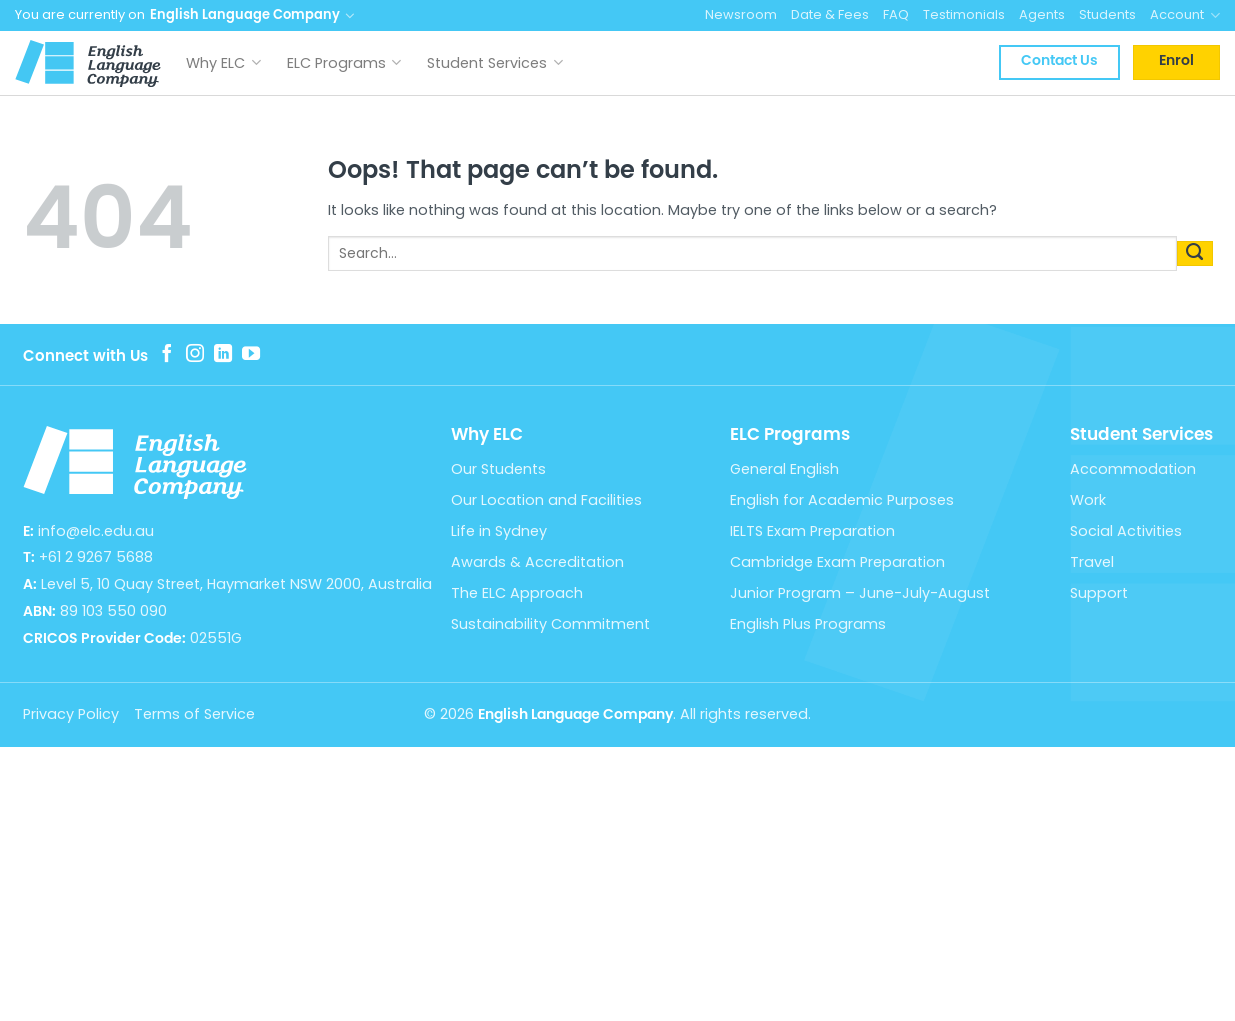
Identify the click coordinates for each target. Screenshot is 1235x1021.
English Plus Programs (808, 624)
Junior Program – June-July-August (860, 593)
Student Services (495, 63)
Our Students (498, 469)
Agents (1042, 14)
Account (1185, 15)
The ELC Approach (517, 593)
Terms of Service (194, 714)
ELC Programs (344, 63)
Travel (1092, 562)
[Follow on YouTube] (251, 355)
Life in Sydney (499, 531)
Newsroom (741, 14)
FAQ (896, 14)
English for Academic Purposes (842, 500)
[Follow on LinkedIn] (223, 355)
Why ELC (223, 63)
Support (1099, 593)
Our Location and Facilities (546, 500)
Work (1088, 500)
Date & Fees (830, 14)
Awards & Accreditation (537, 562)
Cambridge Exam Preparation (837, 562)
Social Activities (1126, 531)
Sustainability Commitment (550, 624)
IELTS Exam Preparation (812, 531)
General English (784, 469)
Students (1107, 14)
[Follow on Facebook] (167, 355)
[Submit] (1195, 253)
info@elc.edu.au (96, 531)
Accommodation (1133, 469)
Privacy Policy (71, 714)
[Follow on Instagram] (195, 355)
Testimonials (964, 14)
